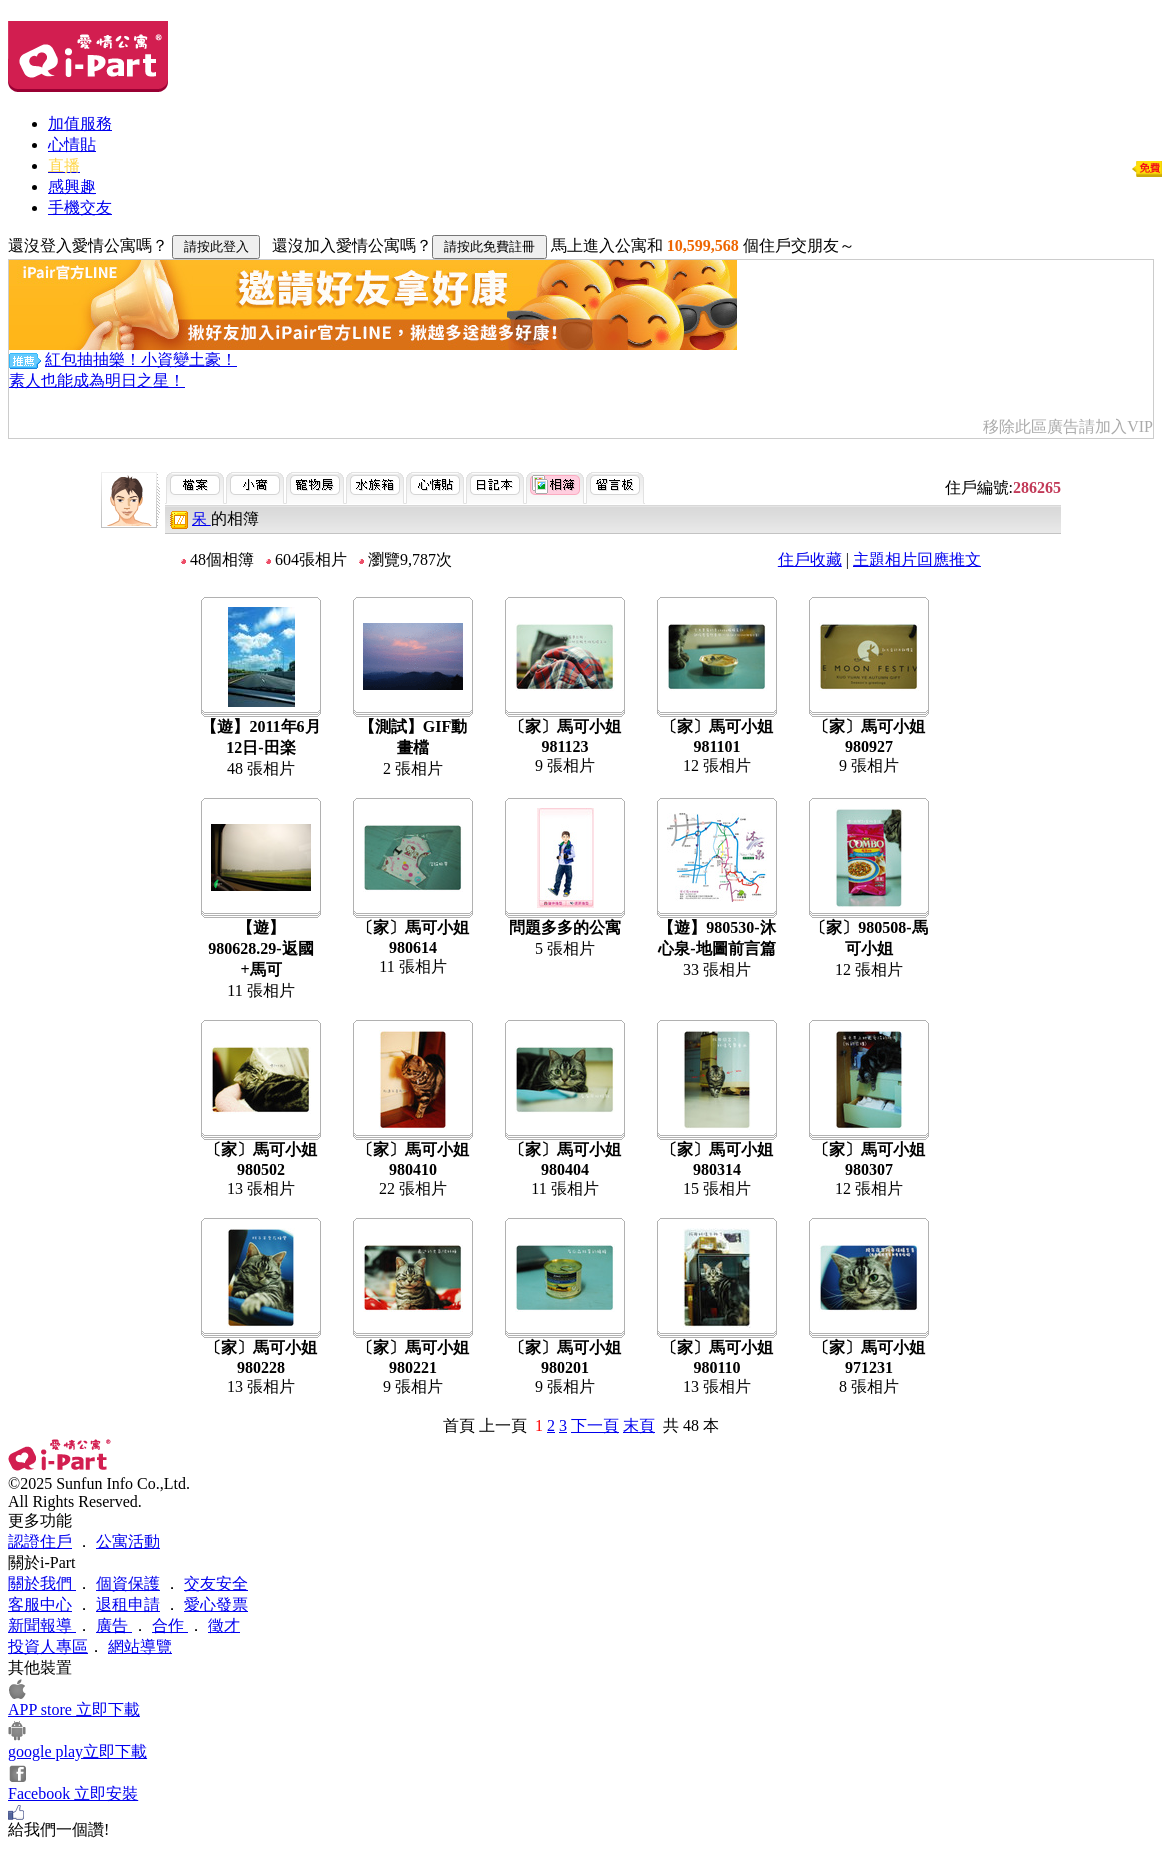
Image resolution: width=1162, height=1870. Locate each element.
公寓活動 (128, 1541)
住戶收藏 (810, 559)
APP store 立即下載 (74, 1709)
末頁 (639, 1425)
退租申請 (128, 1604)
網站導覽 (140, 1646)
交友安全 (216, 1583)
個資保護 (128, 1583)
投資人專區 (48, 1646)
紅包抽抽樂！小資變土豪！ (141, 359)
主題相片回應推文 (917, 559)
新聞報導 (42, 1625)
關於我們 (42, 1583)
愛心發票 (216, 1604)
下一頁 (595, 1425)
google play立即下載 (77, 1751)
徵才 (224, 1625)
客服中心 (40, 1604)
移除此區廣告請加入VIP (1068, 426)
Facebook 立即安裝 (73, 1793)
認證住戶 (40, 1541)
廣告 (114, 1625)
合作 (170, 1625)
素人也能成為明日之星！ (97, 380)
